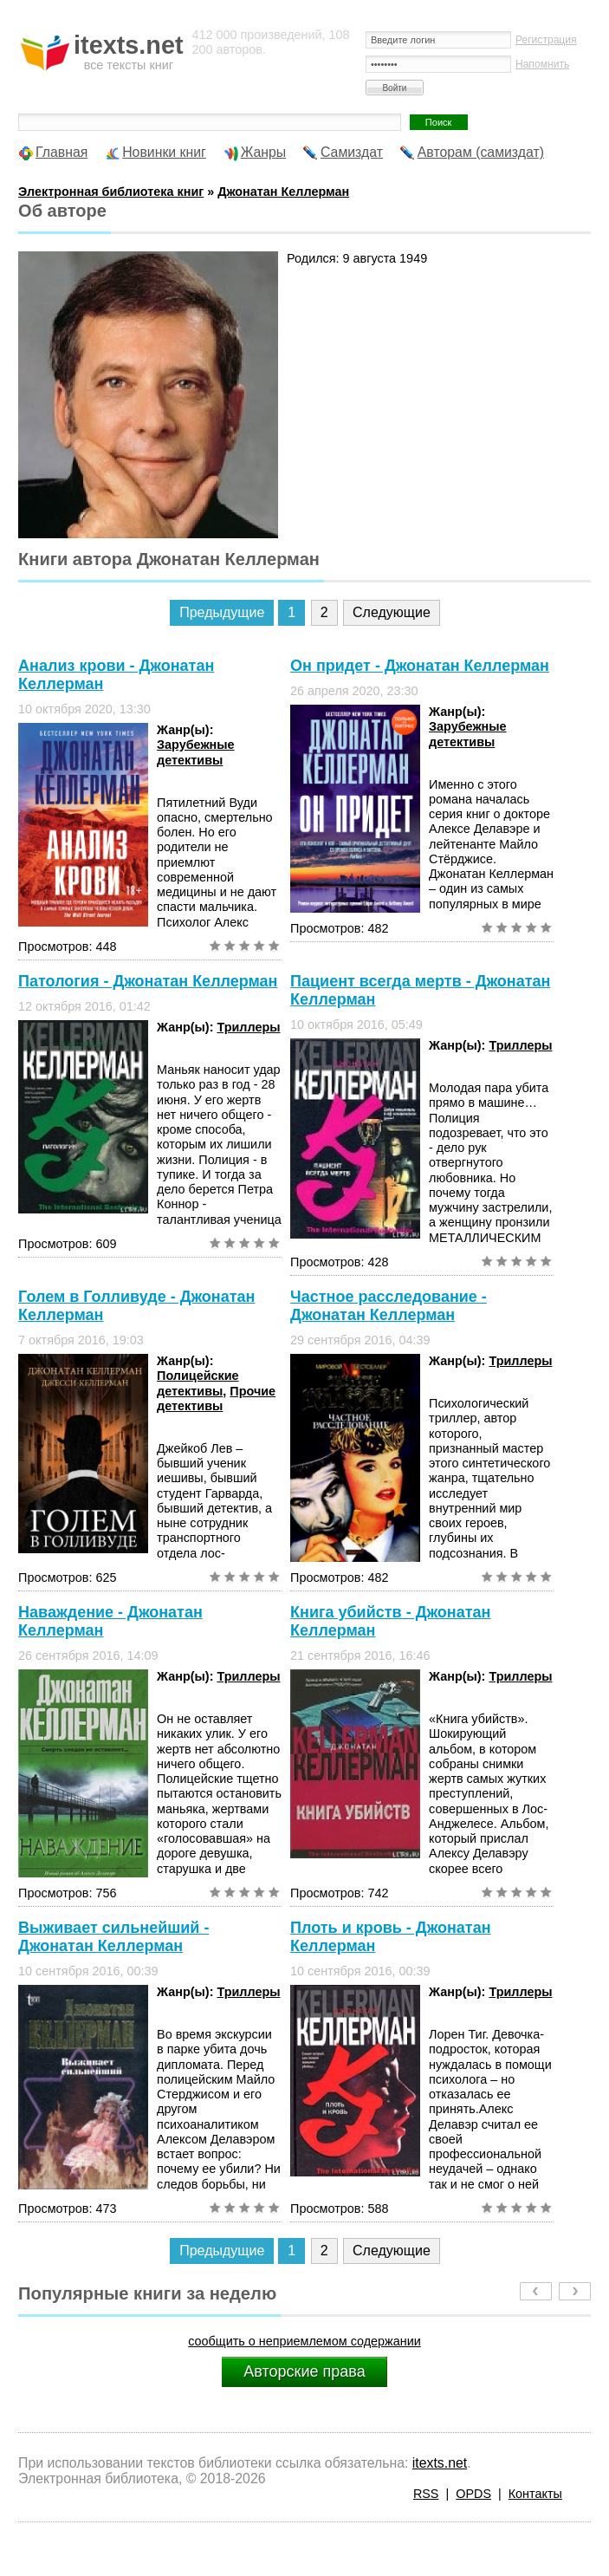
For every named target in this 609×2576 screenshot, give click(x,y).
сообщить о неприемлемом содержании (304, 2341)
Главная (61, 152)
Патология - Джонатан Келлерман (147, 981)
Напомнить (542, 64)
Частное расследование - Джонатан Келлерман (388, 1306)
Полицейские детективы (198, 1383)
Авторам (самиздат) (481, 152)
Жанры (264, 152)
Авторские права (304, 2371)
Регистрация (546, 40)
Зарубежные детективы (196, 752)
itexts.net (439, 2463)
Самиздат (352, 152)
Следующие (392, 612)
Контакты (535, 2494)
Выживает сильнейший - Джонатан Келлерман (113, 1937)
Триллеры (248, 1027)
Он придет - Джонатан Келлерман (419, 665)
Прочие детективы (216, 1398)
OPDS (473, 2494)
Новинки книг (164, 152)
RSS (426, 2494)
